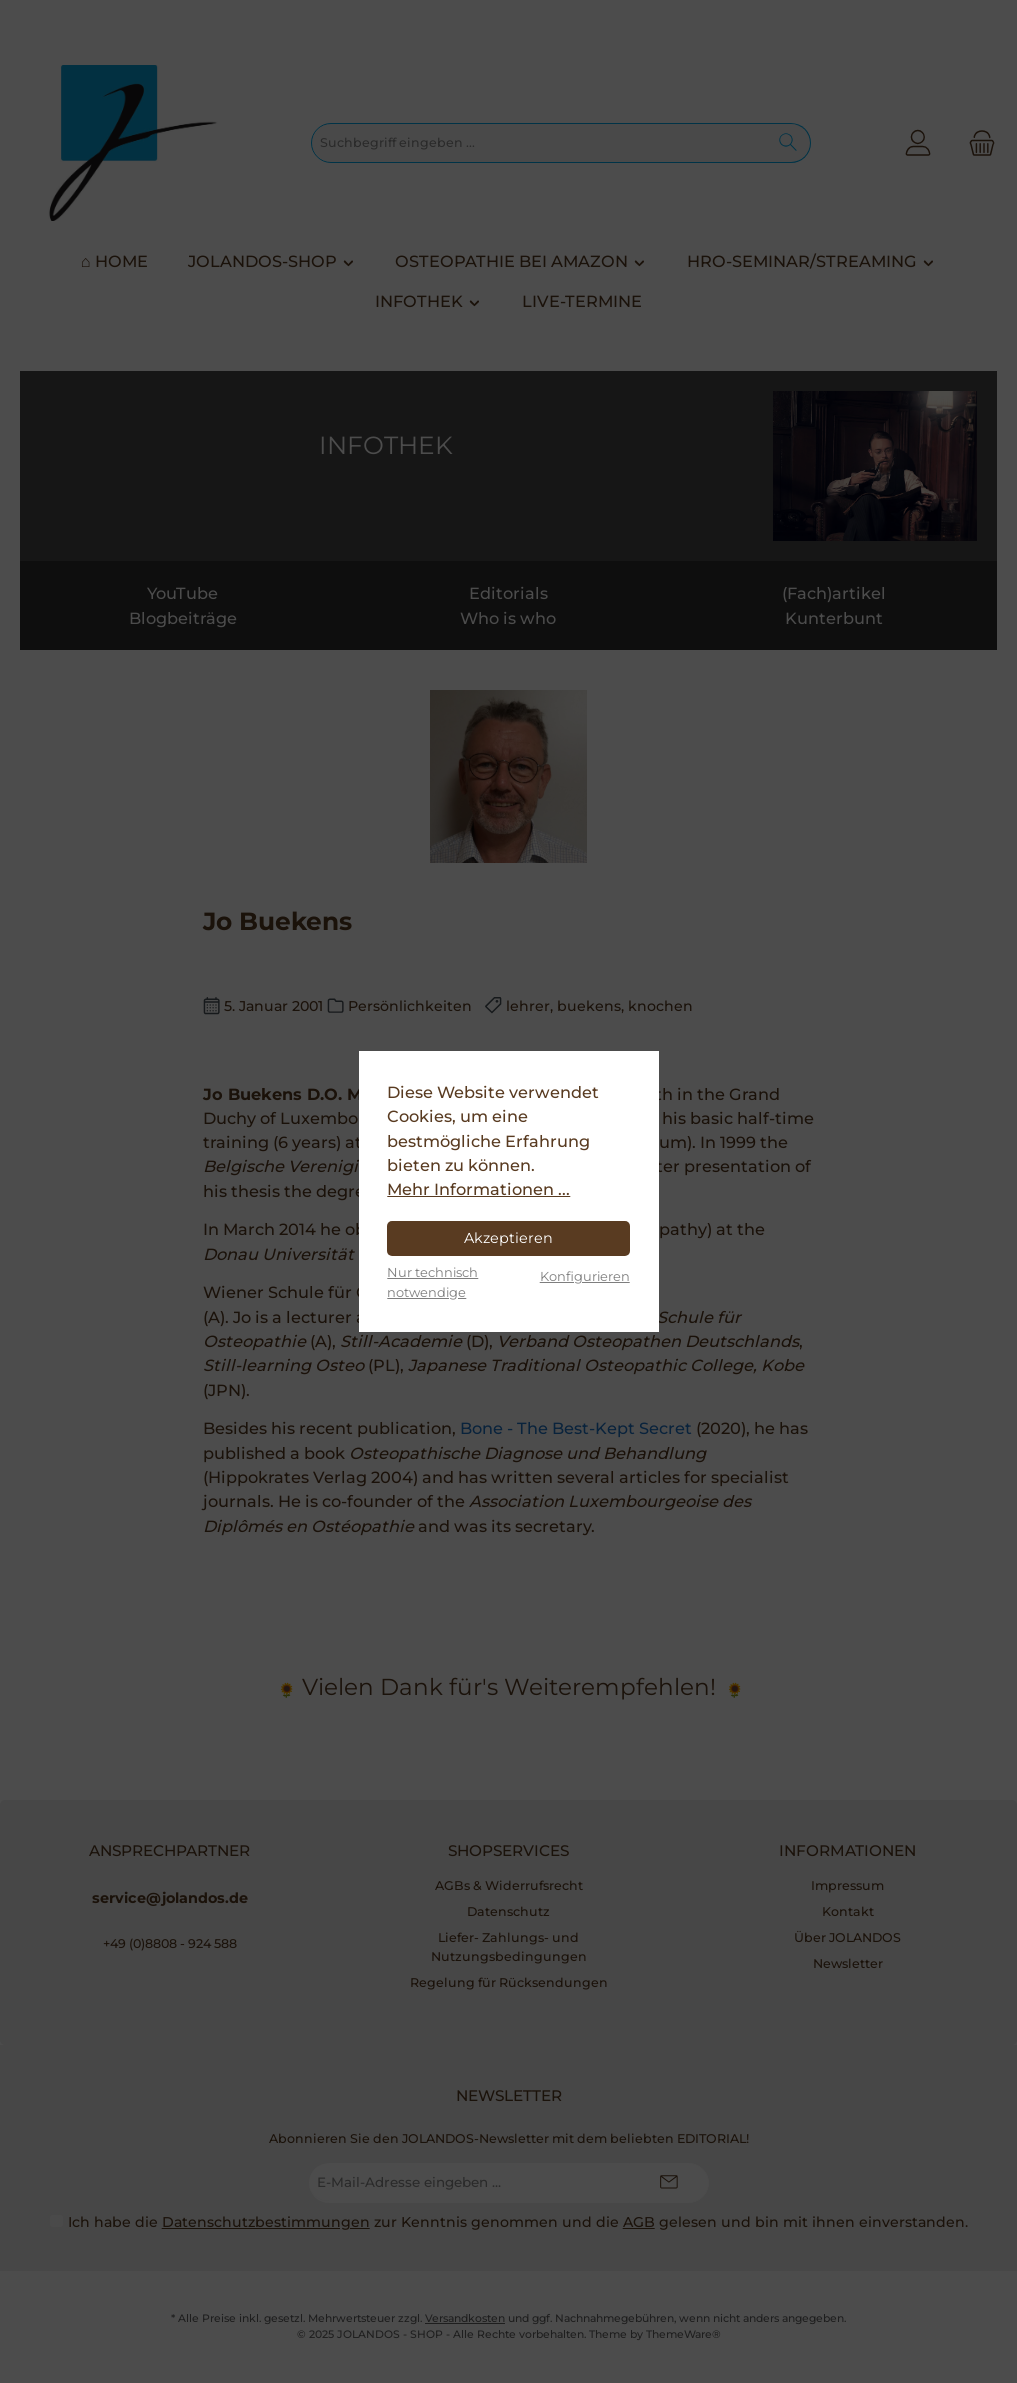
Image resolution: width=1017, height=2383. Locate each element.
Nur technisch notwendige (432, 1281)
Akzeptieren (508, 1238)
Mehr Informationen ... (478, 1189)
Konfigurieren (585, 1276)
